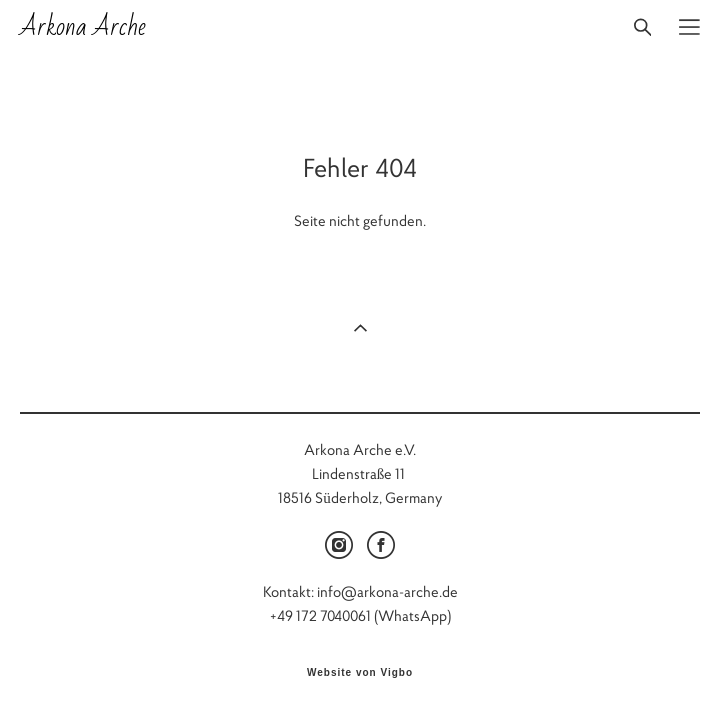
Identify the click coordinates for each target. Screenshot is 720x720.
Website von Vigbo (360, 673)
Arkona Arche (83, 27)
